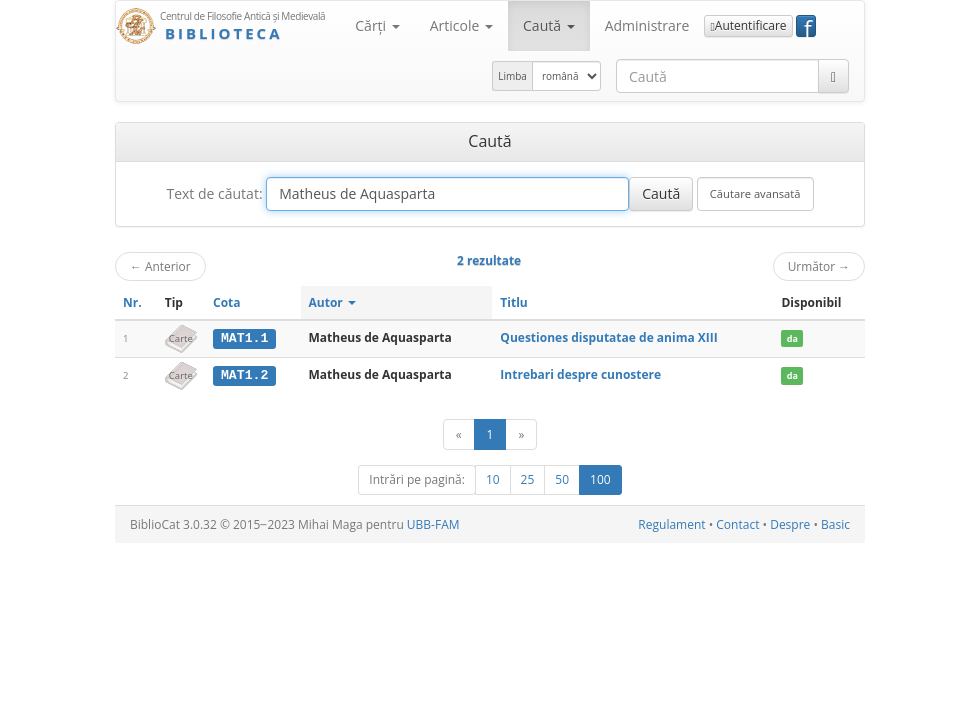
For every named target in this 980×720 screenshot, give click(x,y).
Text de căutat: (214, 193)
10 (493, 478)
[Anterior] (459, 433)
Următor (819, 266)
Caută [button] (549, 25)
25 (528, 478)
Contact (737, 523)
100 (600, 478)
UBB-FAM (433, 523)
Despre (790, 523)
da (792, 338)
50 (562, 478)
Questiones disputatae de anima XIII (608, 337)
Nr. (132, 302)
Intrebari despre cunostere (580, 374)
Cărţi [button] (377, 25)
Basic (835, 523)
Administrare (647, 25)
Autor (332, 302)
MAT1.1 (244, 338)
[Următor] (521, 433)
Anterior (160, 266)
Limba (512, 76)
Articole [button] (461, 25)
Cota (227, 302)
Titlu (513, 302)
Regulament (671, 523)
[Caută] (833, 76)
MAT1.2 (244, 375)
